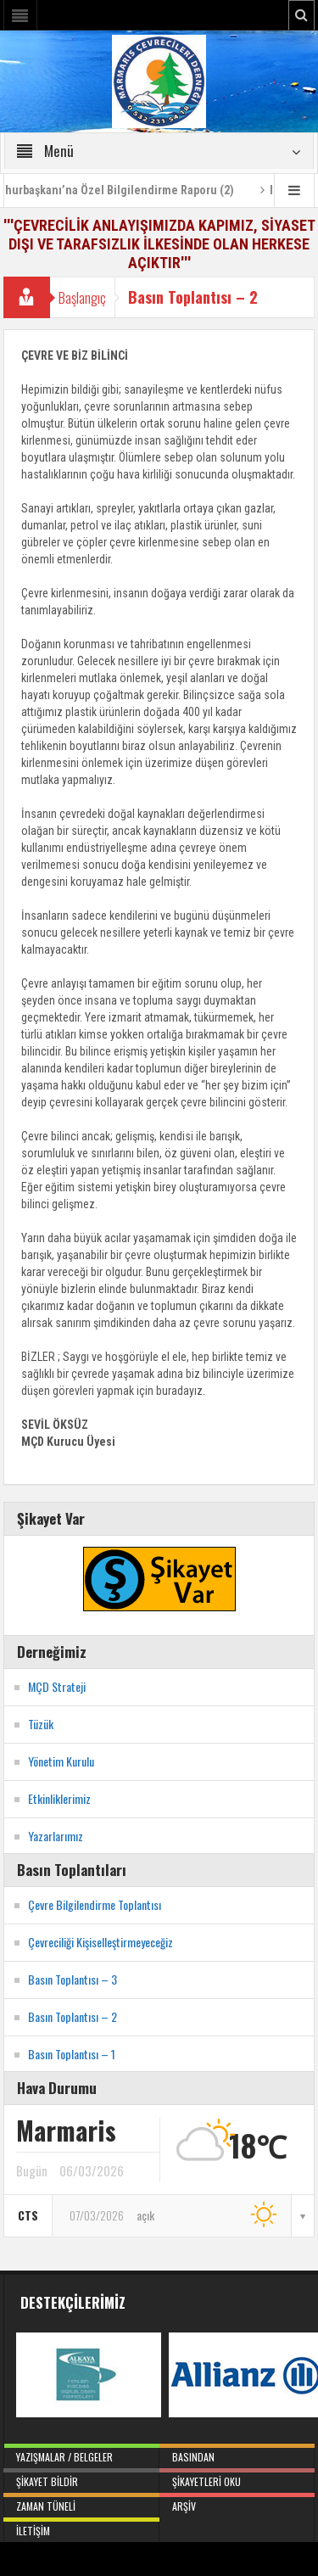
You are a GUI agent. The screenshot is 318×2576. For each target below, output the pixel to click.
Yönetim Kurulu (61, 1761)
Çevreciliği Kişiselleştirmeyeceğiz (100, 1942)
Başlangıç (82, 297)
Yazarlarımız (55, 1836)
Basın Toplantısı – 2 (72, 2016)
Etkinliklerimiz (59, 1798)
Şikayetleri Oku (237, 2478)
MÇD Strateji (57, 1686)
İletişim (81, 2527)
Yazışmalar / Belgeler (81, 2454)
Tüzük (40, 1724)
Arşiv (237, 2503)
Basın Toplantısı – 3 (72, 1979)
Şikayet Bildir (81, 2478)
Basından (237, 2454)
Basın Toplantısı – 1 (71, 2054)
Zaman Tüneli (81, 2503)
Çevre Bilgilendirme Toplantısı (94, 1904)
